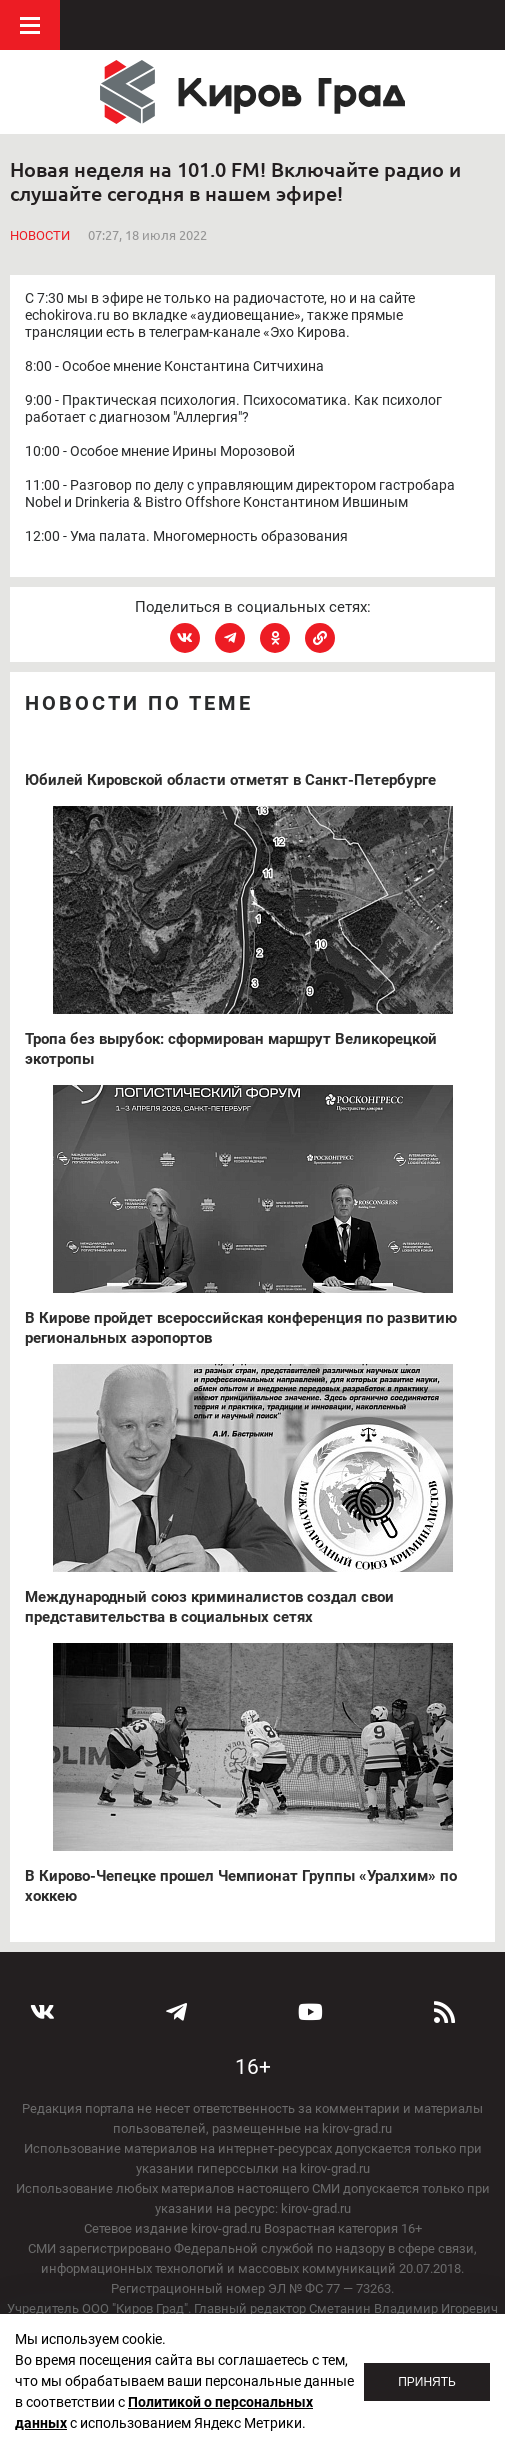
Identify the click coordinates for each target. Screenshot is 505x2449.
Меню (30, 25)
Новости (40, 235)
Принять (427, 2382)
